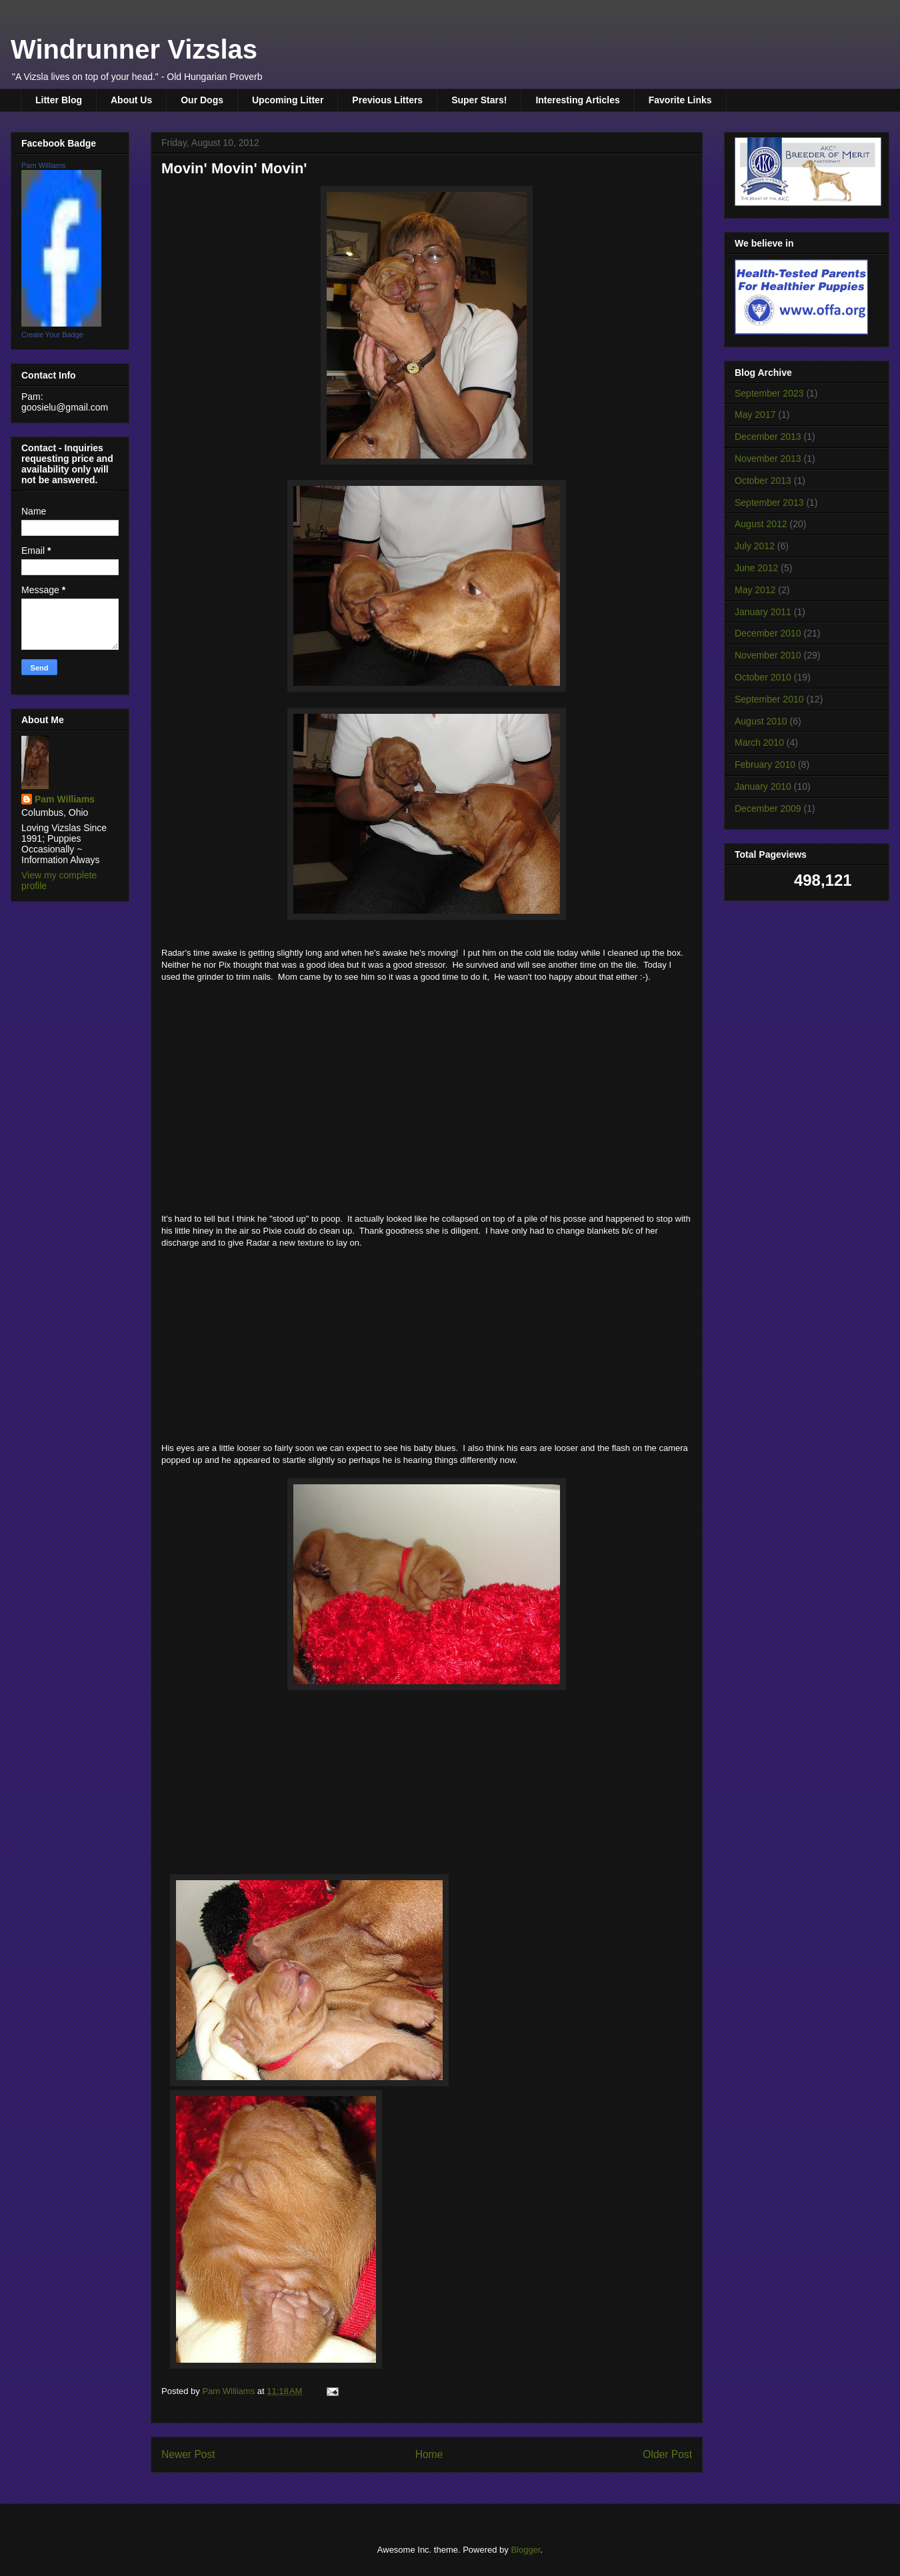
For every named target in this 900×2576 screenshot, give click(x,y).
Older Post (667, 2454)
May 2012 (755, 590)
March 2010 (759, 742)
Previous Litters (387, 100)
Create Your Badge (52, 335)
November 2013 (768, 458)
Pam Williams (43, 165)
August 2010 (761, 721)
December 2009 (768, 808)
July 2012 (755, 546)
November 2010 (768, 655)
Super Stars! (479, 100)
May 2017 (755, 414)
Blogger (525, 2550)
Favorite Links (680, 100)
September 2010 (769, 699)
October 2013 (763, 480)
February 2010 (765, 764)
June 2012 (756, 568)
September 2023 (769, 393)
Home (429, 2454)
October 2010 (763, 677)
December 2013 (768, 436)
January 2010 (763, 786)
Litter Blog (58, 100)
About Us (131, 100)
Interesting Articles (577, 100)
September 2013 (769, 502)
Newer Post (188, 2454)
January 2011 (763, 612)
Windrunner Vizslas (134, 49)
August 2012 (761, 524)
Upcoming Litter (287, 100)
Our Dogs (202, 100)
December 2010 (768, 633)
